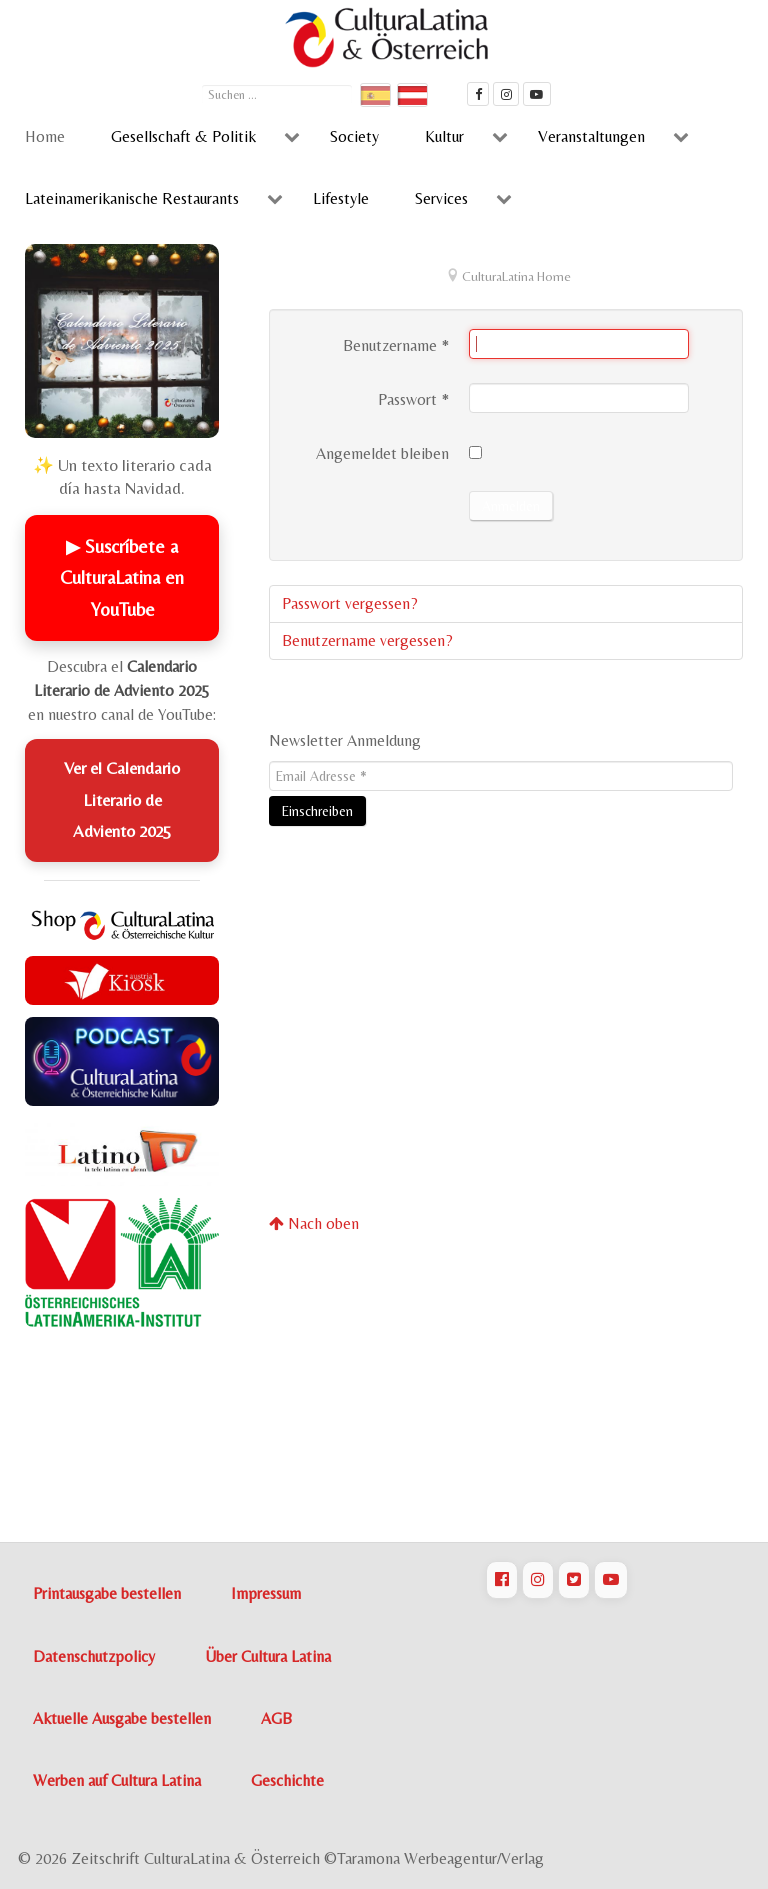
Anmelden (511, 506)
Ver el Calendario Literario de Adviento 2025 (122, 799)
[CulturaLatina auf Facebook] (502, 1580)
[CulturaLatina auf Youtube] (611, 1580)
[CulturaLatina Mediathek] (537, 94)
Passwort (413, 399)
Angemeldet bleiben (382, 453)
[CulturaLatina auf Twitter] (574, 1580)
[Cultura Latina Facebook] (478, 94)
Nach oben (314, 1223)
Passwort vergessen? (350, 603)
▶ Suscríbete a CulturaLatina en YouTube (122, 578)
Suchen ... (202, 82)
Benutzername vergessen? (367, 640)
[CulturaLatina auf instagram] (506, 94)
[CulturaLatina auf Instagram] (538, 1580)
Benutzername (396, 345)
